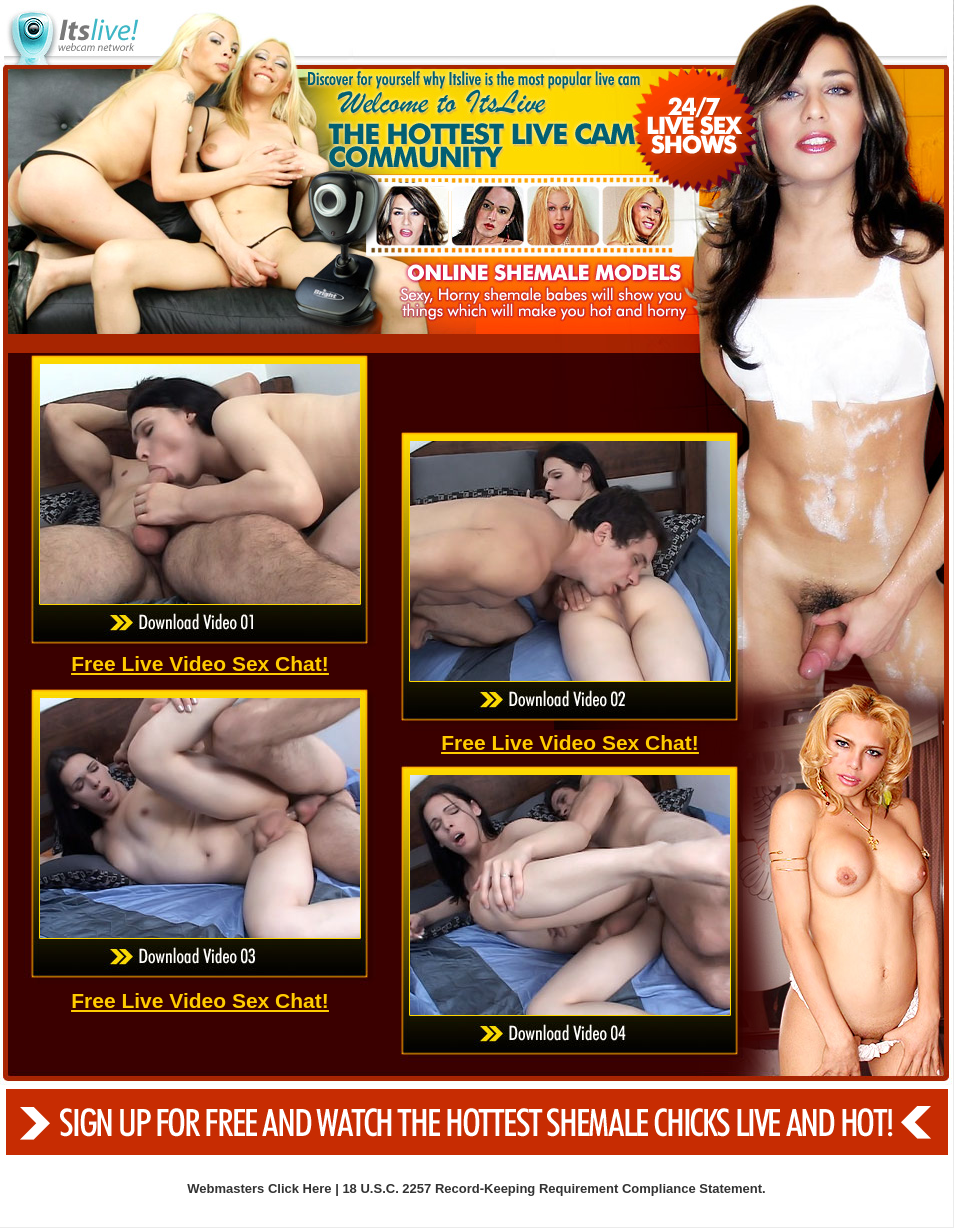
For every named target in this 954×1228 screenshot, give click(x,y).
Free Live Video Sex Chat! (200, 663)
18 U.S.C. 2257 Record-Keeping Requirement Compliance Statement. (553, 1188)
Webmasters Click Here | (264, 1188)
